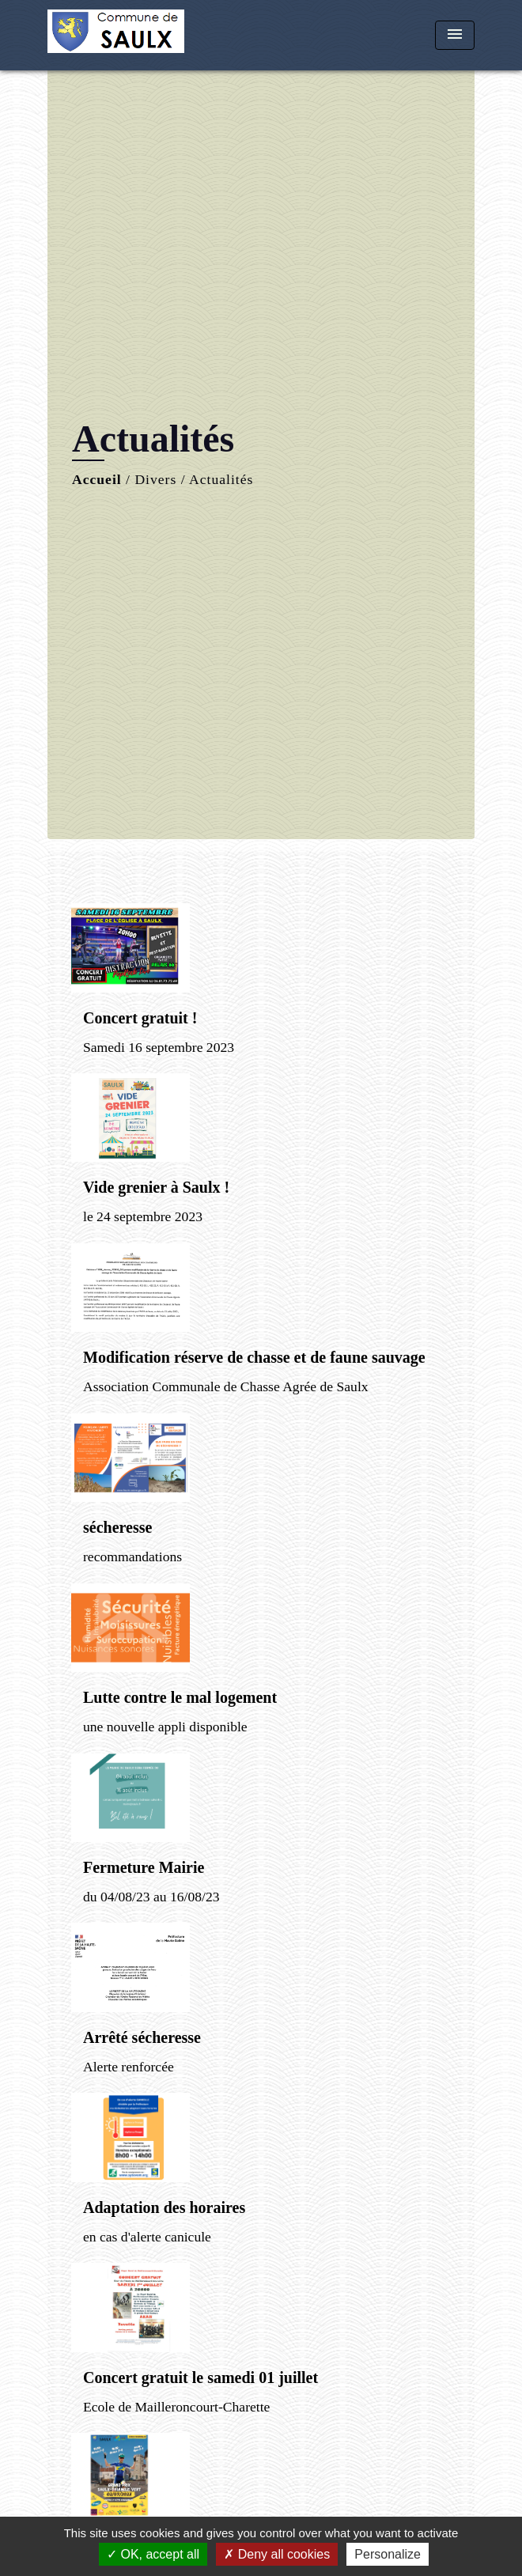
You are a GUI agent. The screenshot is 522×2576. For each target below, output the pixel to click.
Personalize (387, 2554)
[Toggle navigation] (455, 35)
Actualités (221, 479)
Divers (155, 479)
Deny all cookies (277, 2554)
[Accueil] (115, 35)
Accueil (97, 479)
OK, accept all (153, 2554)
